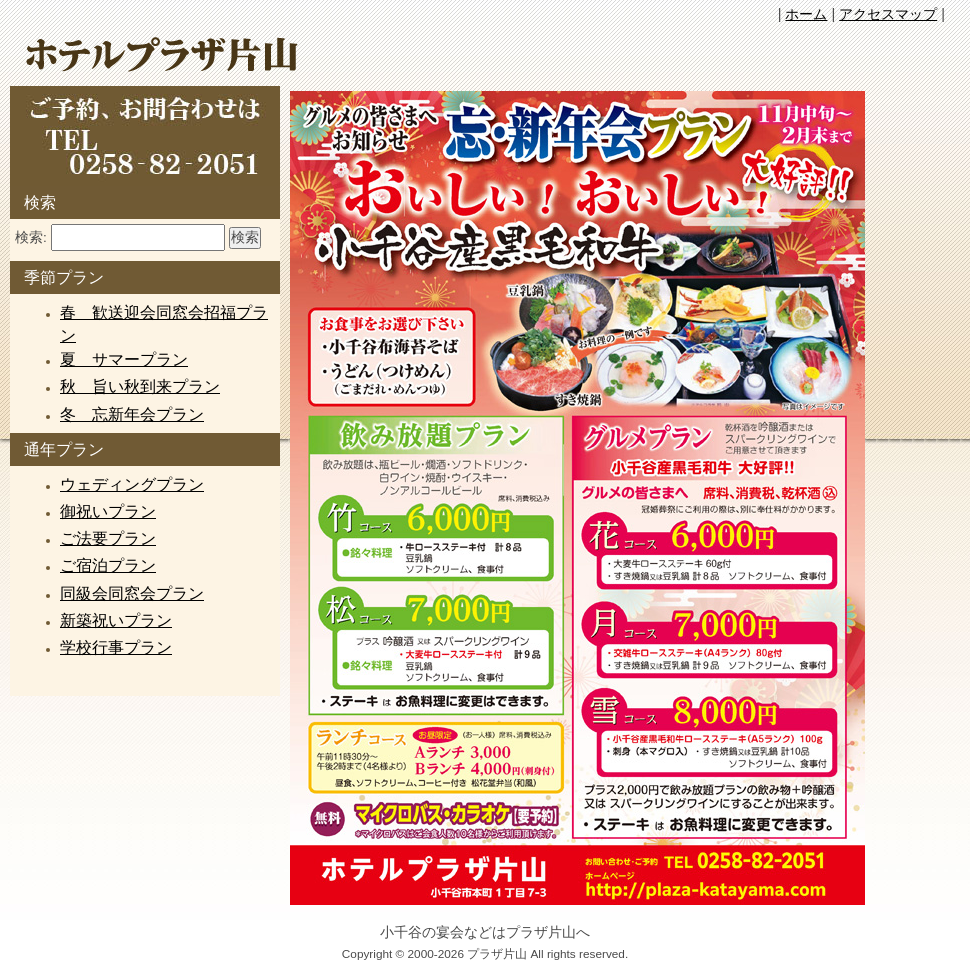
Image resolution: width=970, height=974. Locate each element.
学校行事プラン (116, 647)
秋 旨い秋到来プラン (140, 386)
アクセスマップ (888, 14)
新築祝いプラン (116, 620)
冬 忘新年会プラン (132, 414)
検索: (31, 237)
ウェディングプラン (132, 484)
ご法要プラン (108, 538)
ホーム (806, 14)
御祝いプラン (108, 511)
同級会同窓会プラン (132, 593)
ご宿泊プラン (108, 565)
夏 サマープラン (124, 359)
